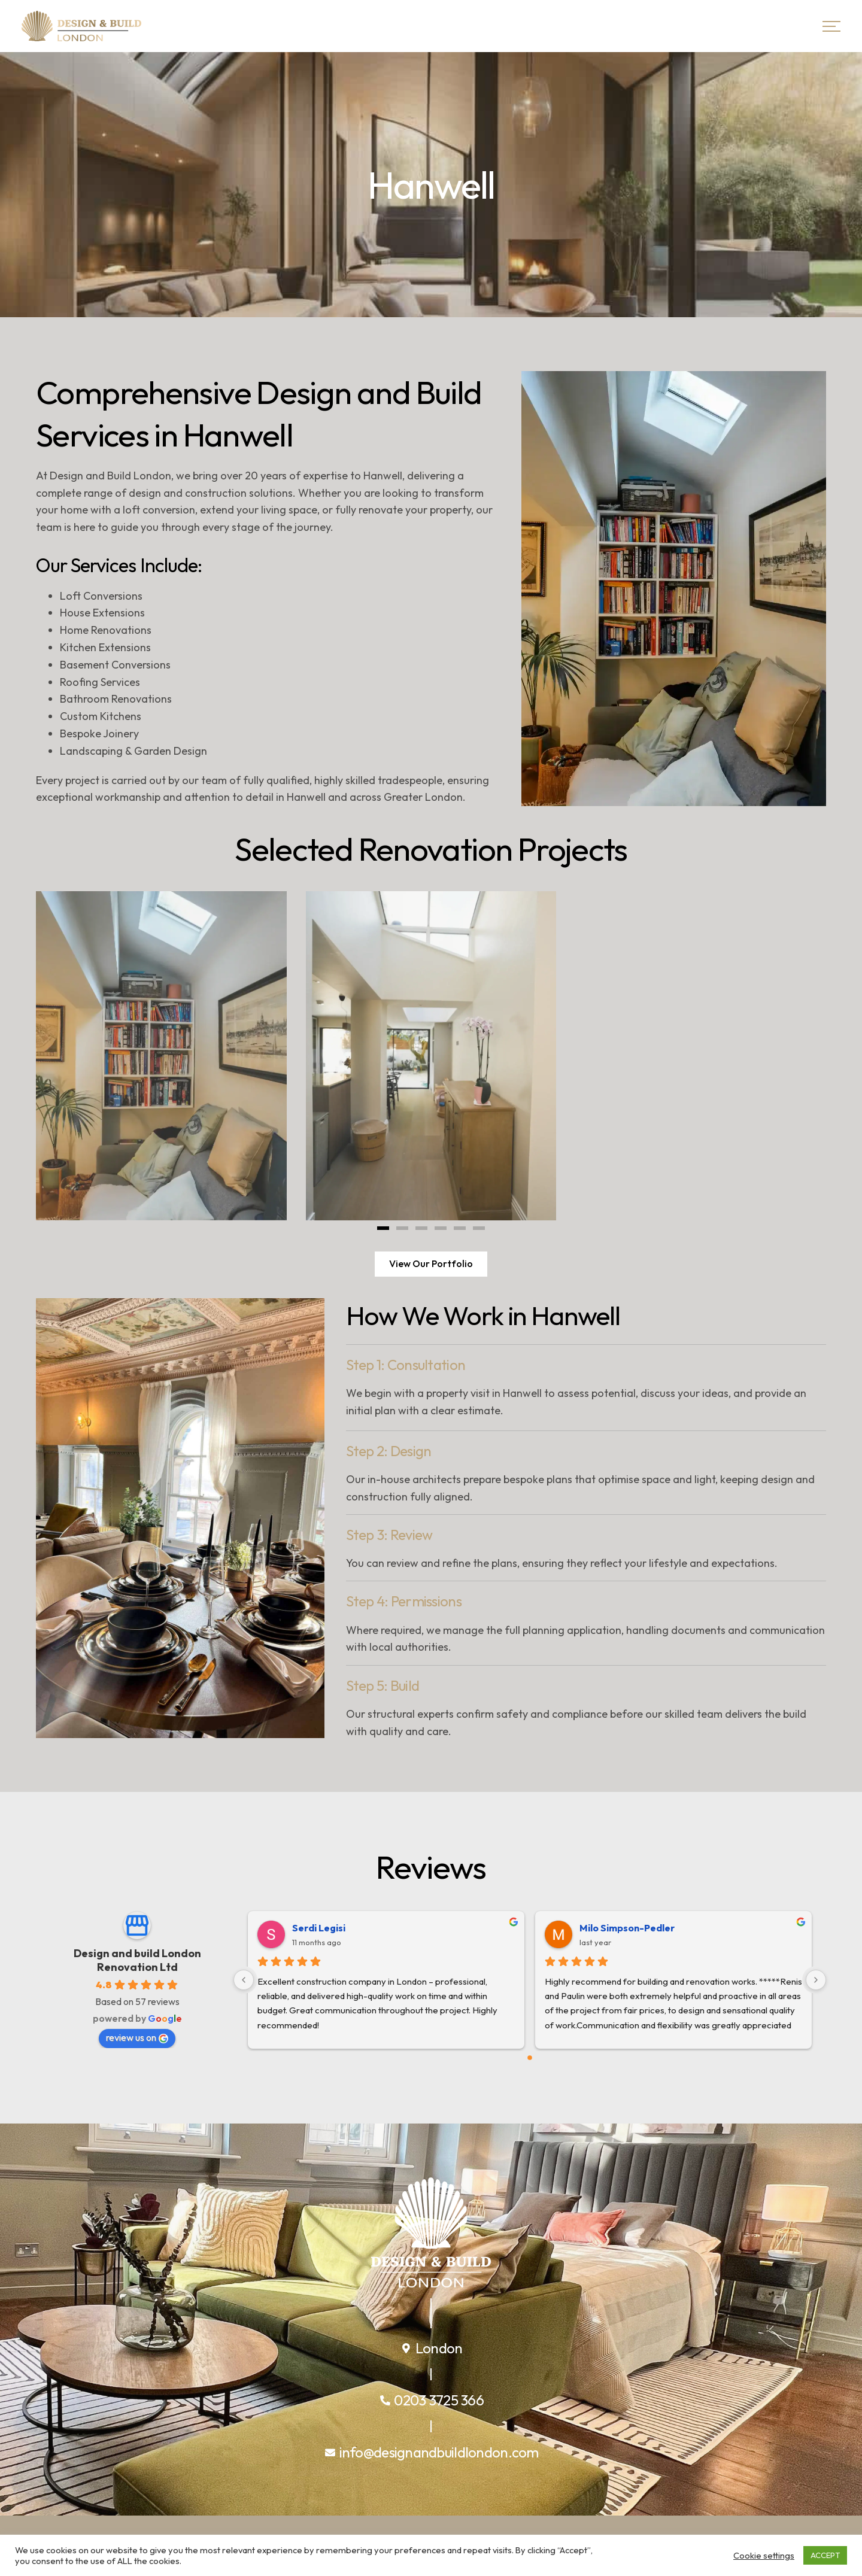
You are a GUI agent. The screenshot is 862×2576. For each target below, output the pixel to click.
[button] (383, 1228)
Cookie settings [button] (763, 2555)
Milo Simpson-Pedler (627, 1928)
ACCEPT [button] (825, 2555)
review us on (137, 2037)
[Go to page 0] (529, 2057)
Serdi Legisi (318, 1928)
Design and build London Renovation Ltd (137, 1960)
